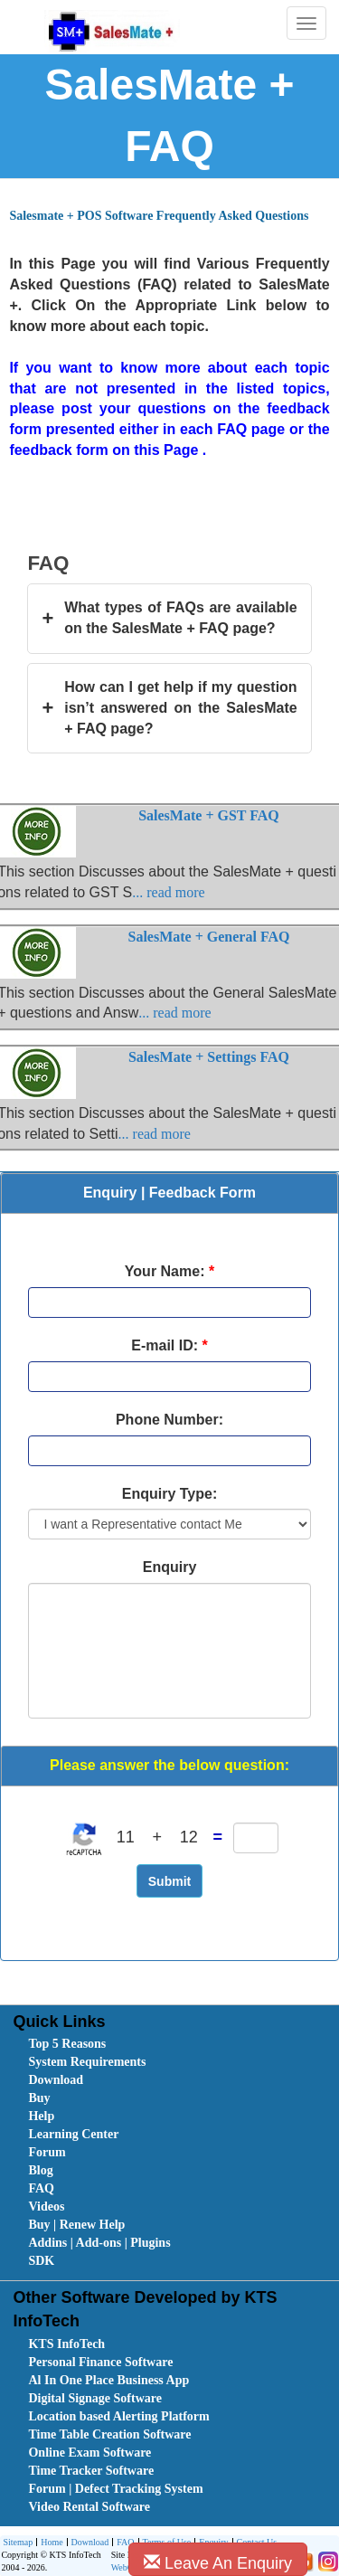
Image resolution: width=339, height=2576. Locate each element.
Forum (46, 2152)
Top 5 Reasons (67, 2043)
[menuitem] (130, 2044)
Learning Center (73, 2134)
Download (55, 2080)
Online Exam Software (89, 2452)
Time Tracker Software (91, 2470)
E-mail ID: (169, 1345)
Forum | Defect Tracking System (115, 2489)
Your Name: (169, 1271)
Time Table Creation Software (109, 2434)
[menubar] (173, 2152)
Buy (39, 2098)
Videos (46, 2206)
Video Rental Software (89, 2507)
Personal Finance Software (100, 2362)
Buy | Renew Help (76, 2224)
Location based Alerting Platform (118, 2416)
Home (49, 2543)
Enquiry (170, 1567)
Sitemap (18, 2542)
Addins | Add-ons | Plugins (99, 2242)
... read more (168, 892)
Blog (40, 2170)
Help (41, 2116)
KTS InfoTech (66, 2344)
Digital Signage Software (95, 2398)
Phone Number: (169, 1419)
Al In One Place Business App (108, 2380)
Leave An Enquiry (218, 2562)
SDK (41, 2261)
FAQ (41, 2188)
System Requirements (87, 2062)
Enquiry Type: (170, 1493)
